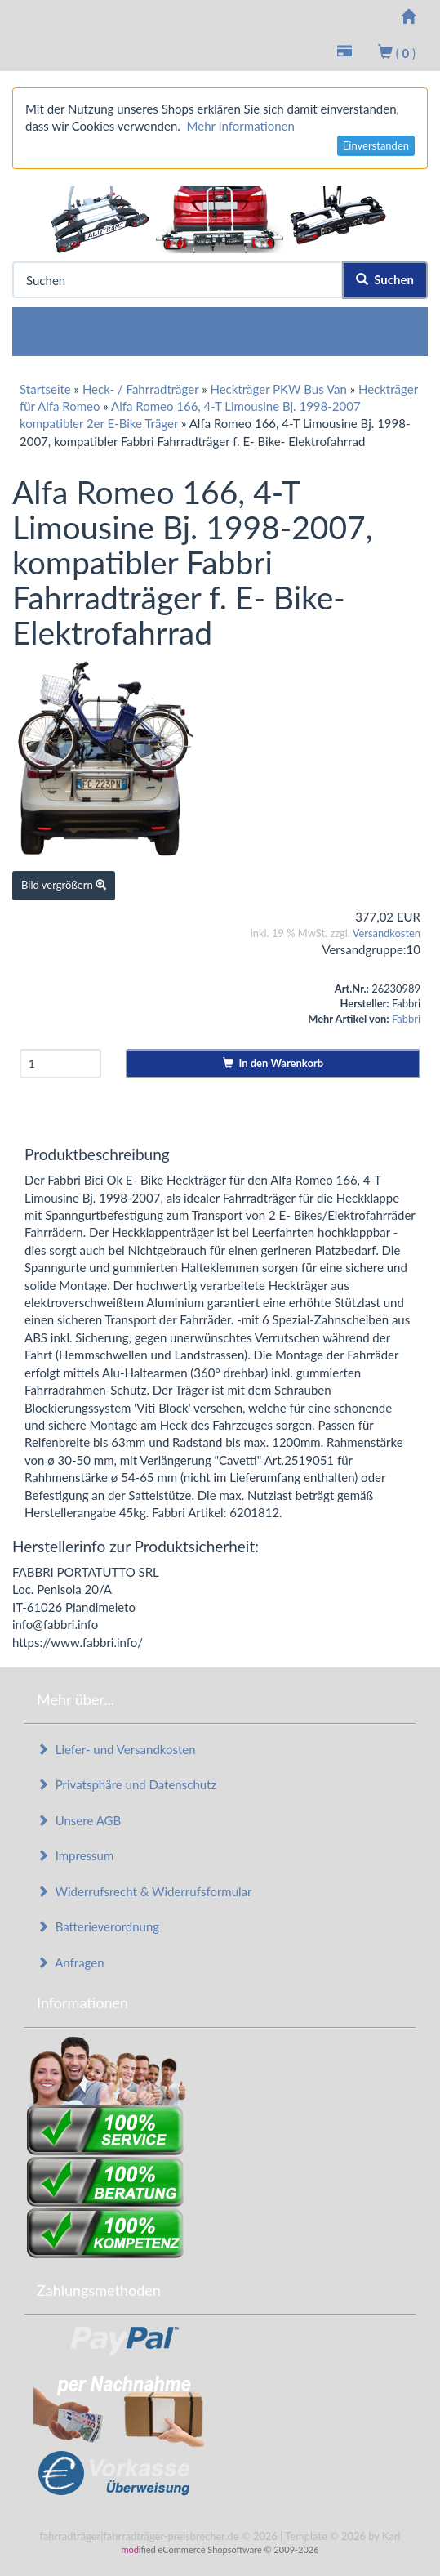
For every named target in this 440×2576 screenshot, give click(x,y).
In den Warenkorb (273, 1062)
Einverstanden (376, 145)
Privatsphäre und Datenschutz (126, 1784)
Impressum (75, 1855)
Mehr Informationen (241, 125)
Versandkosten (386, 933)
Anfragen (70, 1962)
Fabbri (406, 1018)
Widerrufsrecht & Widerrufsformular (144, 1891)
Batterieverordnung (98, 1926)
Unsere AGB (79, 1820)
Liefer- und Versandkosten (116, 1749)
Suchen (385, 279)
